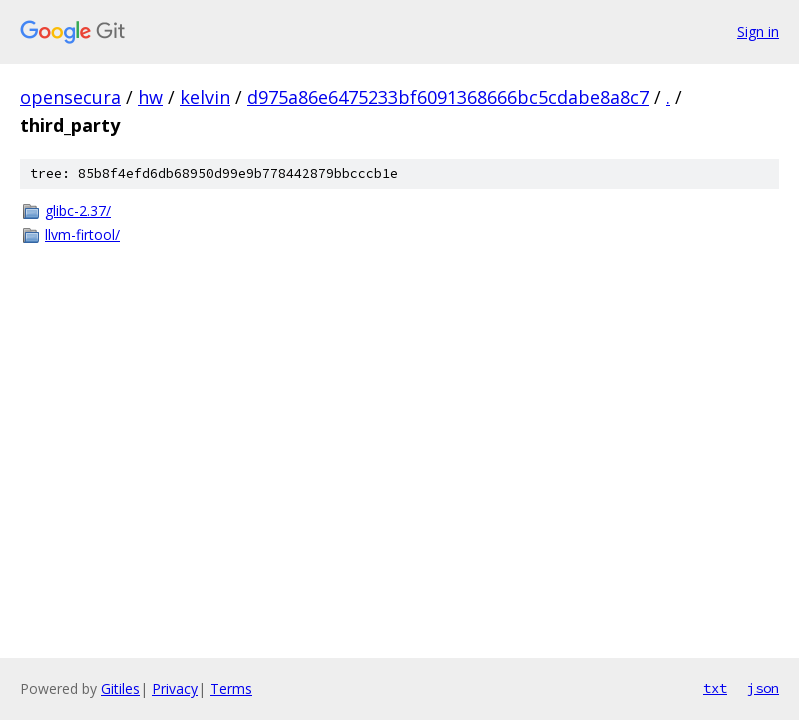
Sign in (758, 31)
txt (715, 688)
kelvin (205, 97)
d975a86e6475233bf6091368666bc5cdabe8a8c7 (448, 97)
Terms (231, 688)
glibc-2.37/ (78, 210)
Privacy (175, 688)
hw (150, 97)
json (763, 688)
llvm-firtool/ (82, 234)
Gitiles (120, 688)
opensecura (70, 97)
